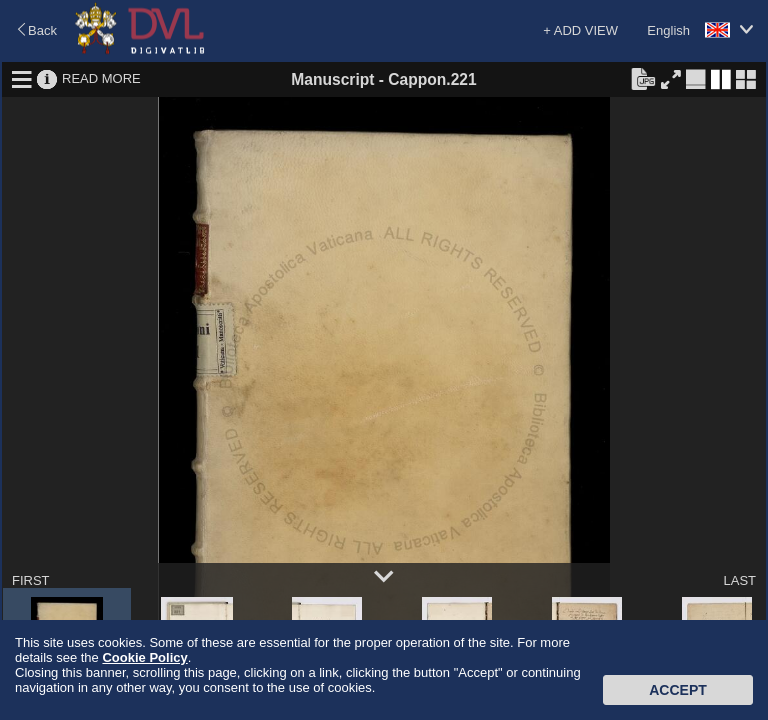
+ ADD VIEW (580, 30)
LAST (739, 580)
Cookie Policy (144, 657)
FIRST (31, 580)
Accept (678, 690)
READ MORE (101, 78)
